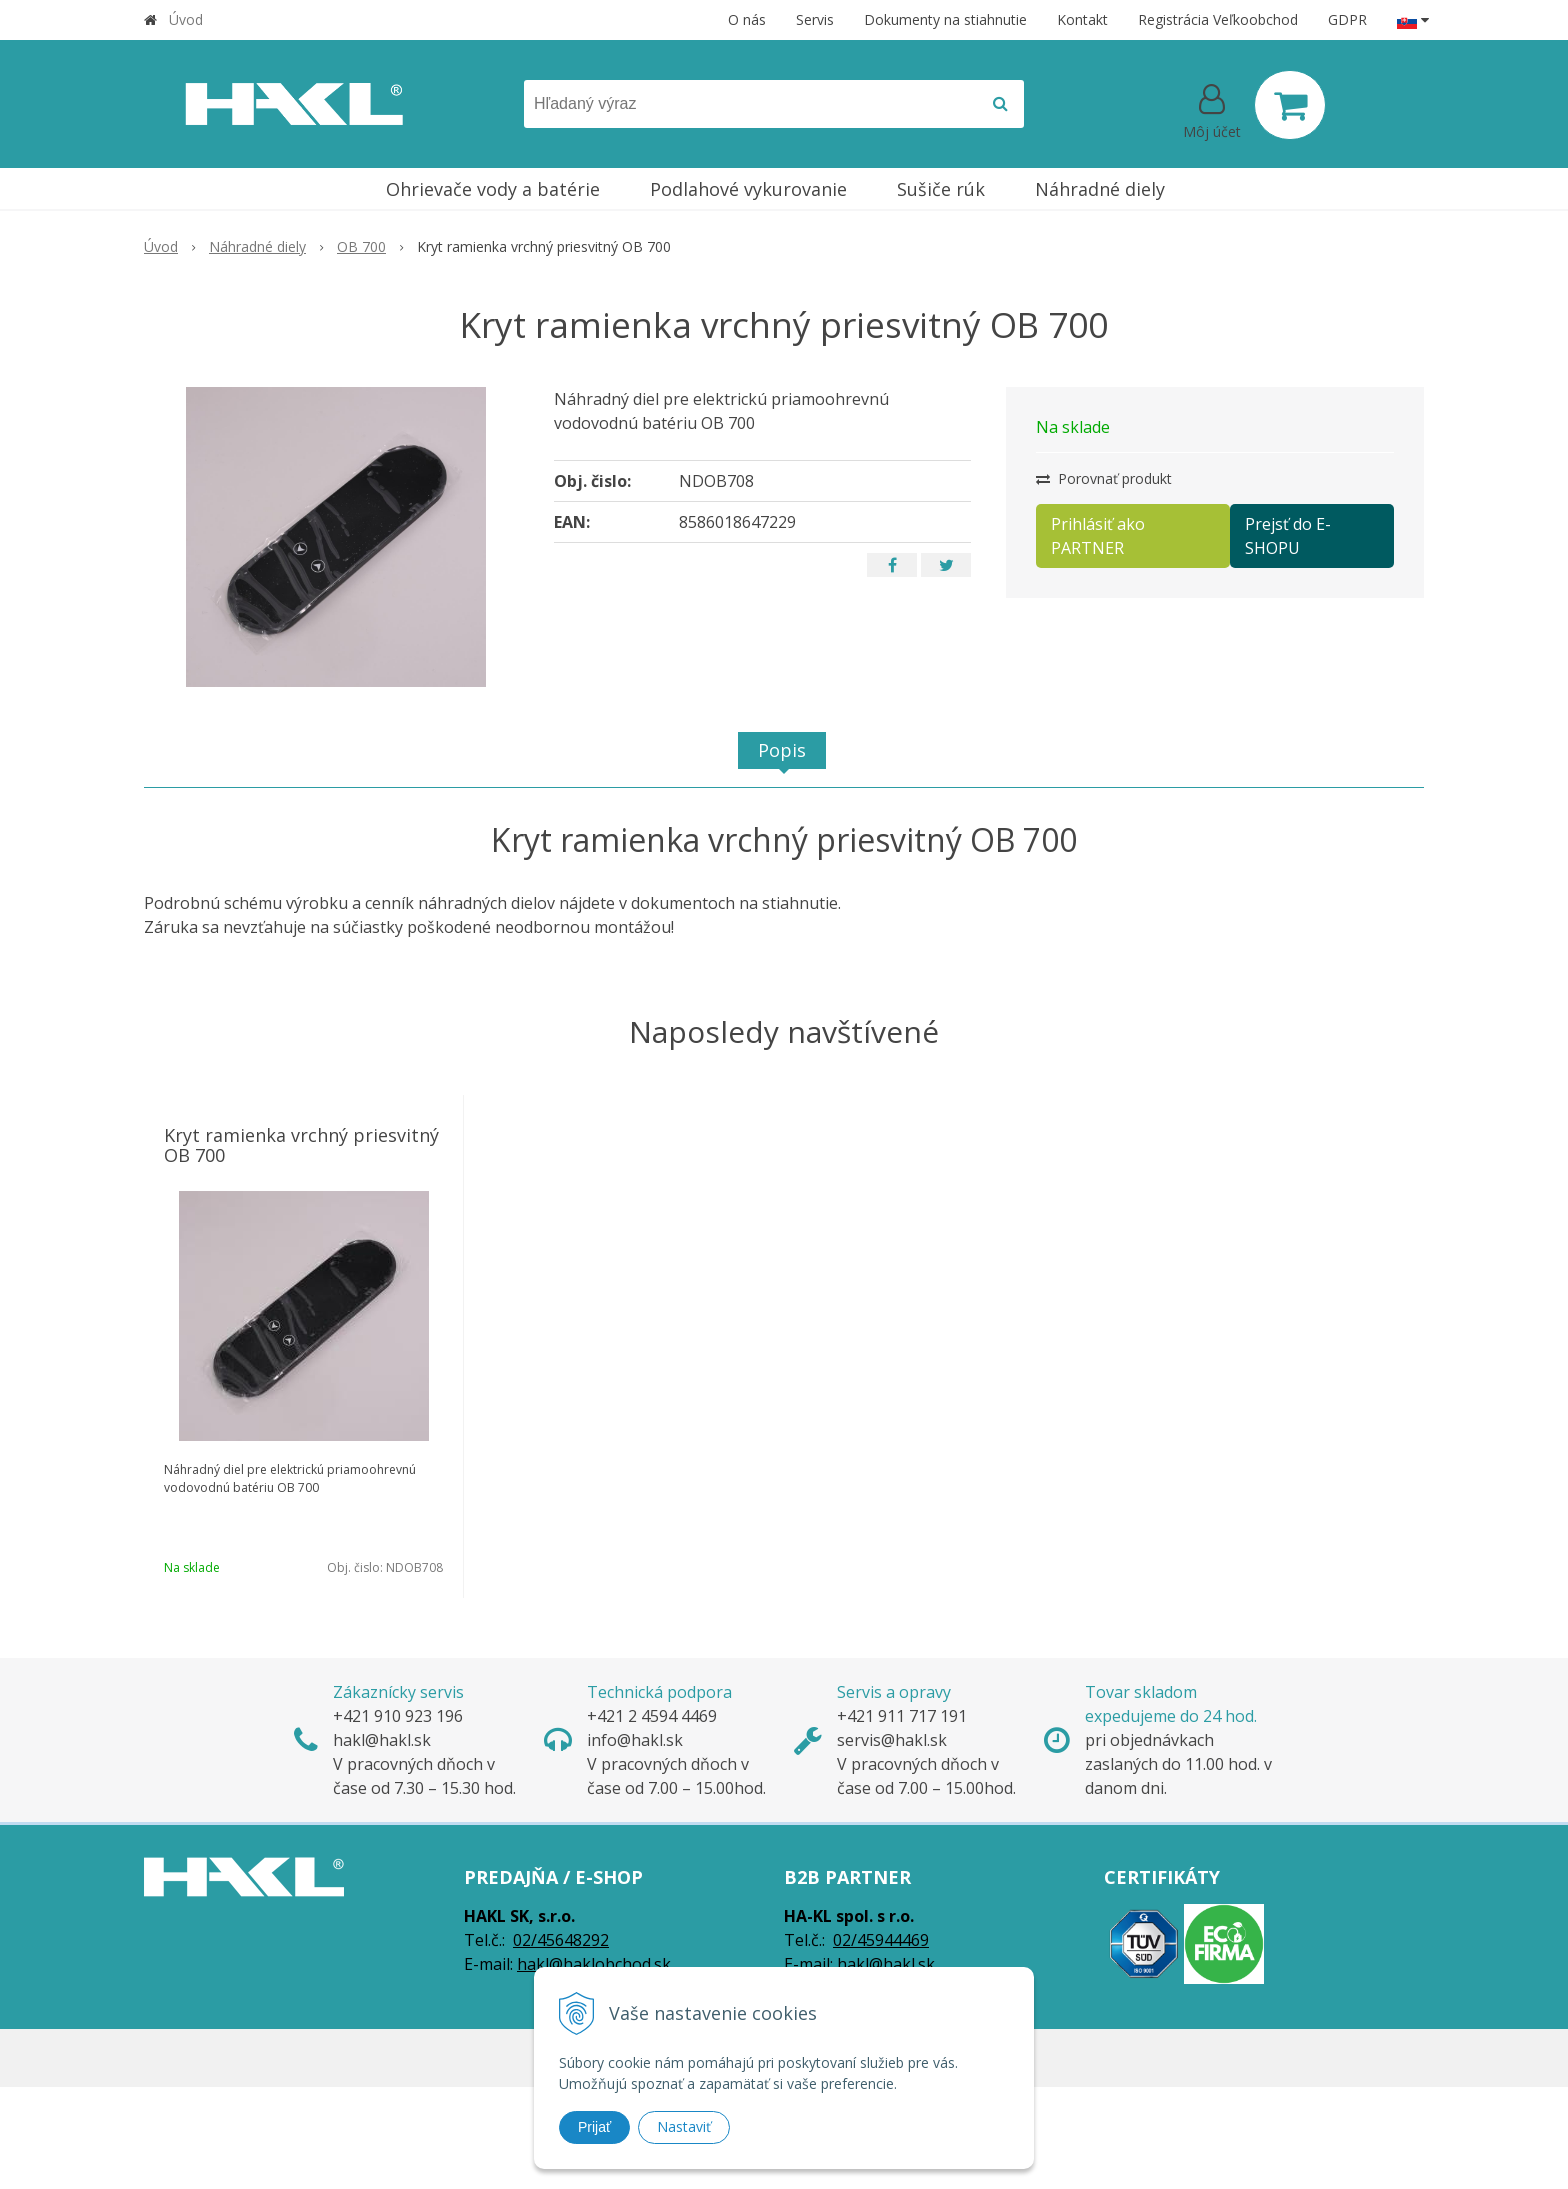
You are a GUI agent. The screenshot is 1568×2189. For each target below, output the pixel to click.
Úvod (186, 19)
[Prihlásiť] (1212, 109)
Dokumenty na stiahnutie (945, 19)
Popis (782, 750)
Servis (815, 19)
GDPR (1347, 19)
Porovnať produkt (1104, 478)
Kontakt (1082, 19)
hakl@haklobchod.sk (594, 1964)
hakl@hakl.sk (886, 1964)
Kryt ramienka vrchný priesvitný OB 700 (301, 1145)
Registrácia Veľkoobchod (1218, 19)
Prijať (594, 2127)
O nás (747, 19)
